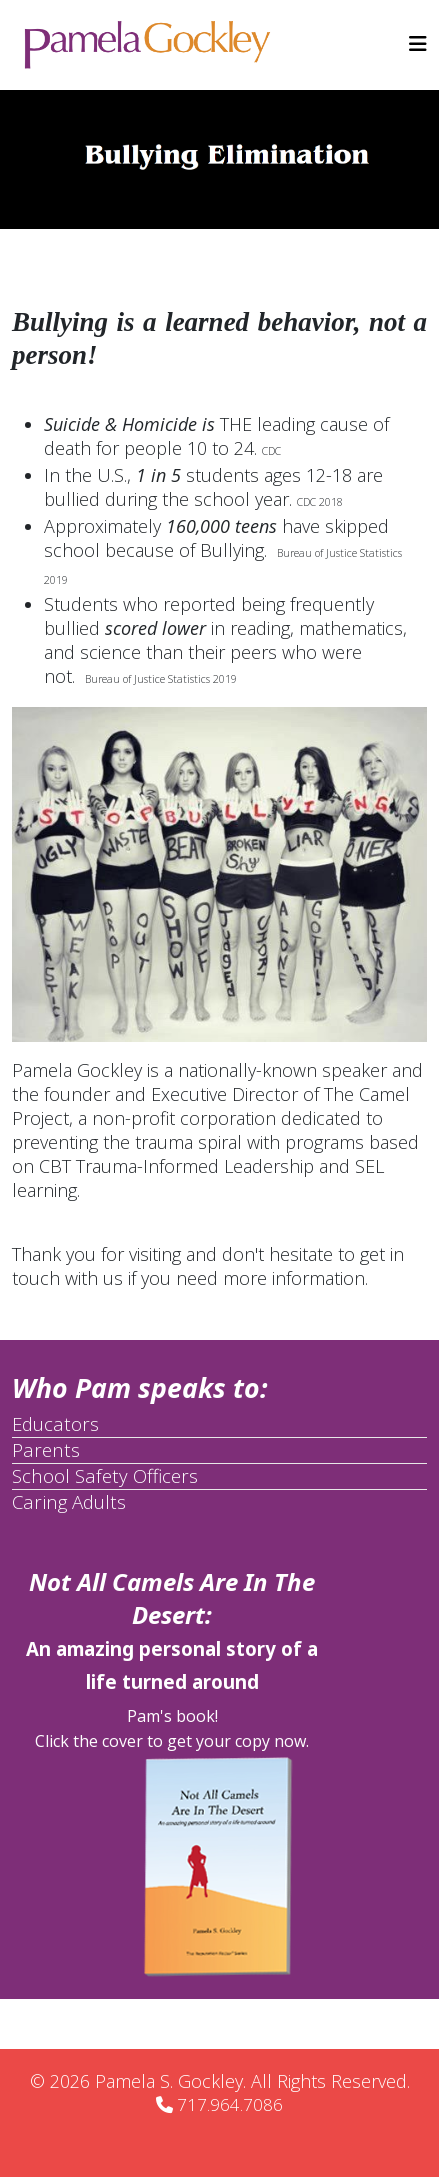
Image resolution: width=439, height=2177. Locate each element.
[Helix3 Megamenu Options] (418, 43)
